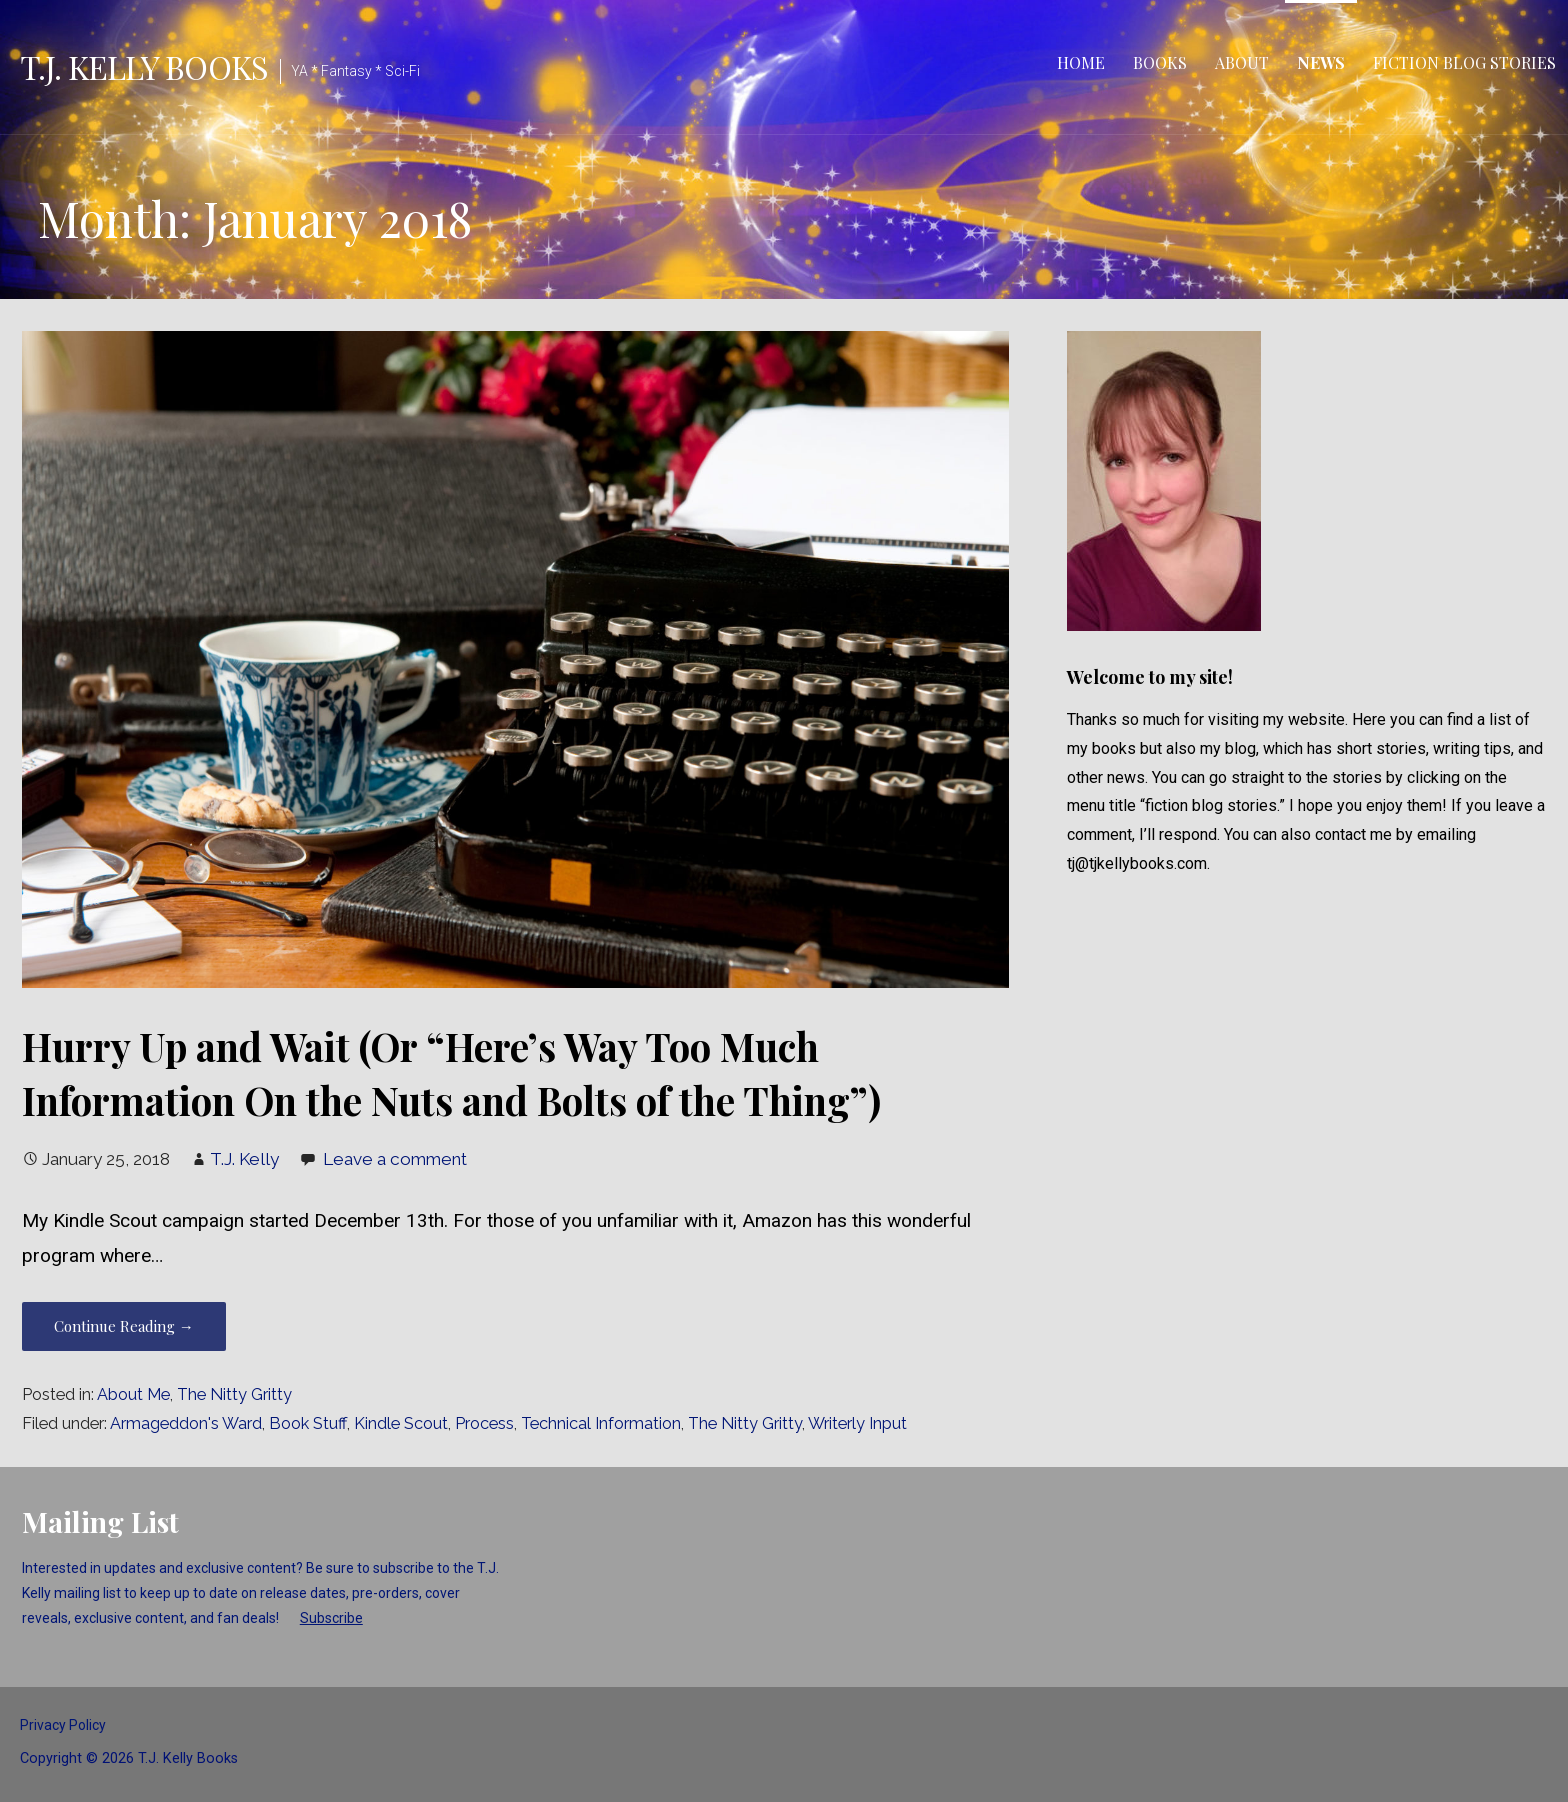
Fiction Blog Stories (1464, 62)
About (1242, 62)
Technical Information (601, 1423)
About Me (133, 1394)
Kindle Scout (401, 1423)
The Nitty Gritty (234, 1394)
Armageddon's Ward (186, 1423)
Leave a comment (395, 1159)
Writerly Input (857, 1423)
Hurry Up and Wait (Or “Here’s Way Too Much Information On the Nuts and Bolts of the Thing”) (451, 1073)
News (1321, 62)
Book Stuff (308, 1423)
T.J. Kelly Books (144, 66)
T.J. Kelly (244, 1159)
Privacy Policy (63, 1725)
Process (484, 1423)
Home (1081, 62)
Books (1160, 62)
